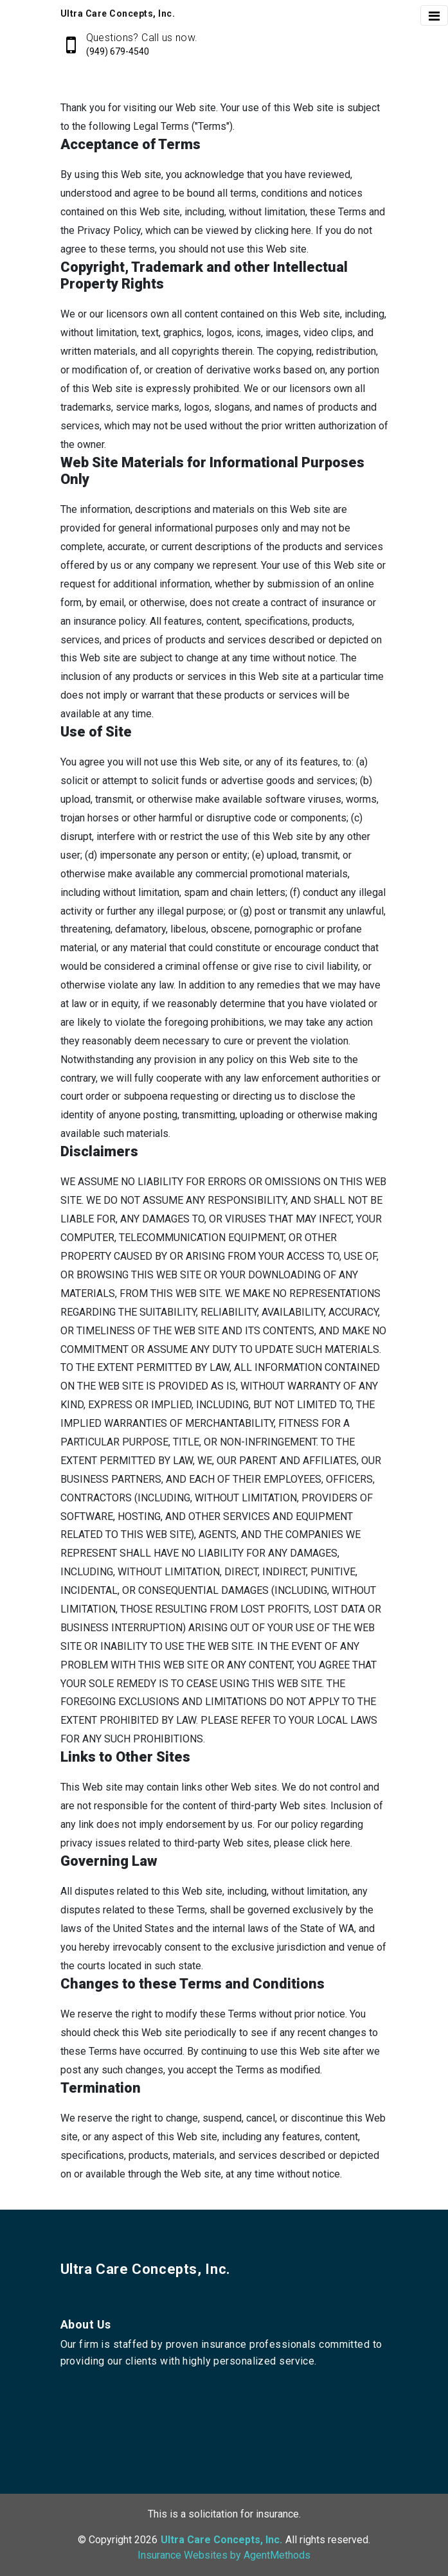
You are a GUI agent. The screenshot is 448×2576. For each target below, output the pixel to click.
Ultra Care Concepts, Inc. (145, 2269)
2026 (145, 2540)
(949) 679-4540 (117, 51)
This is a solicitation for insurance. (224, 2514)
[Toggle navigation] (434, 15)
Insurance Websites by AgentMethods (224, 2555)
